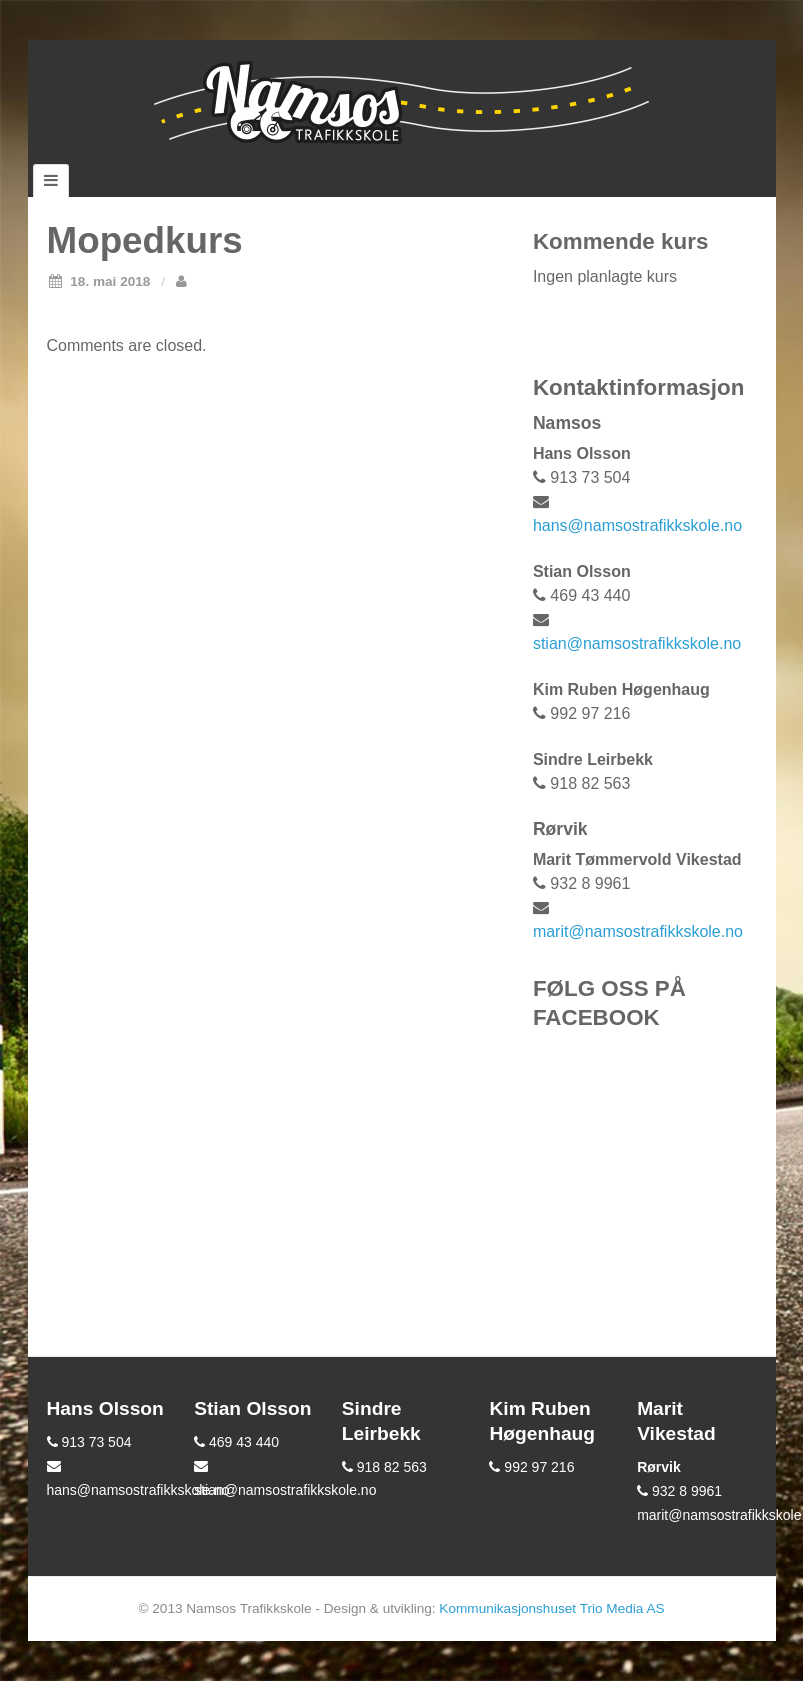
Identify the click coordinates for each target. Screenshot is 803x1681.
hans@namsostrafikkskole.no (637, 525)
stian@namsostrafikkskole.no (637, 643)
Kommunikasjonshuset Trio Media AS (551, 1608)
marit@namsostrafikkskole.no (638, 931)
